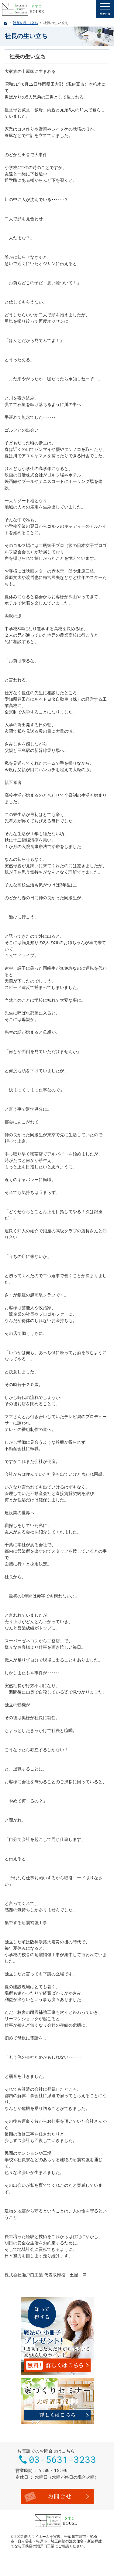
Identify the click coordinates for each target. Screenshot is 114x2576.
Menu (105, 9)
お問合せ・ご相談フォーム (57, 2496)
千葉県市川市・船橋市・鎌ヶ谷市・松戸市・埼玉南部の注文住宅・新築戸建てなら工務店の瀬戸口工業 (56, 2541)
